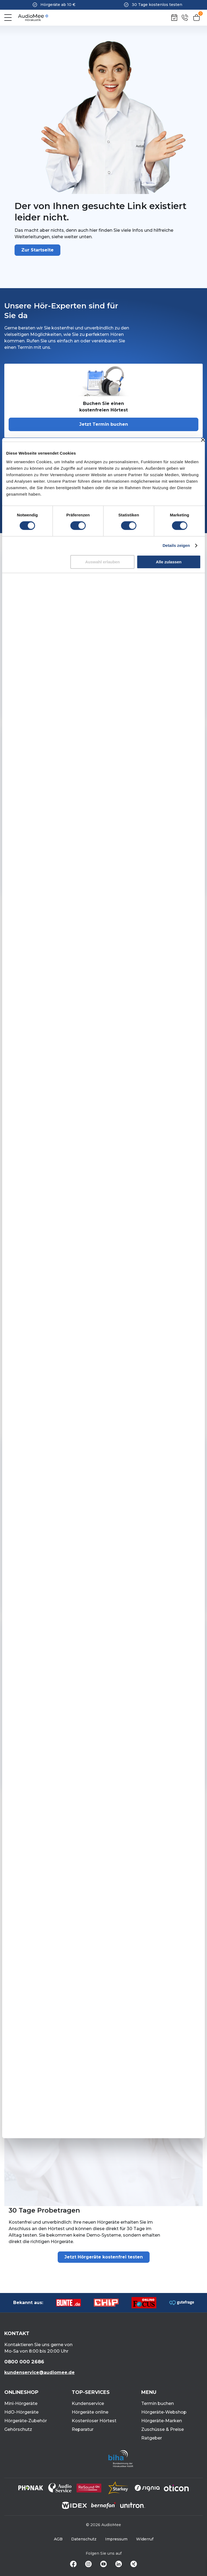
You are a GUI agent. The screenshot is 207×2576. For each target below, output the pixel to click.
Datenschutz (83, 2539)
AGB (58, 2539)
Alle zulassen (168, 562)
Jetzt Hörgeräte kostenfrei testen (103, 2257)
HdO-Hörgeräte (21, 2412)
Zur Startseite (37, 250)
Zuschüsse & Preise (162, 2429)
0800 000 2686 (24, 2362)
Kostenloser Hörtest (94, 2420)
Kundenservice (88, 2403)
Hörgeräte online (90, 2412)
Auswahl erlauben (102, 562)
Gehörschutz (18, 2429)
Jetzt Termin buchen (103, 424)
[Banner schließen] (203, 440)
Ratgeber (151, 2438)
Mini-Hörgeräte (20, 2403)
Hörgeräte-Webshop (164, 2412)
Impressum (116, 2539)
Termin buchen (157, 2403)
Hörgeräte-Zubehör (25, 2420)
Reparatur (83, 2429)
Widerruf (144, 2539)
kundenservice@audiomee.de (39, 2372)
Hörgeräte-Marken (161, 2420)
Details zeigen (176, 545)
